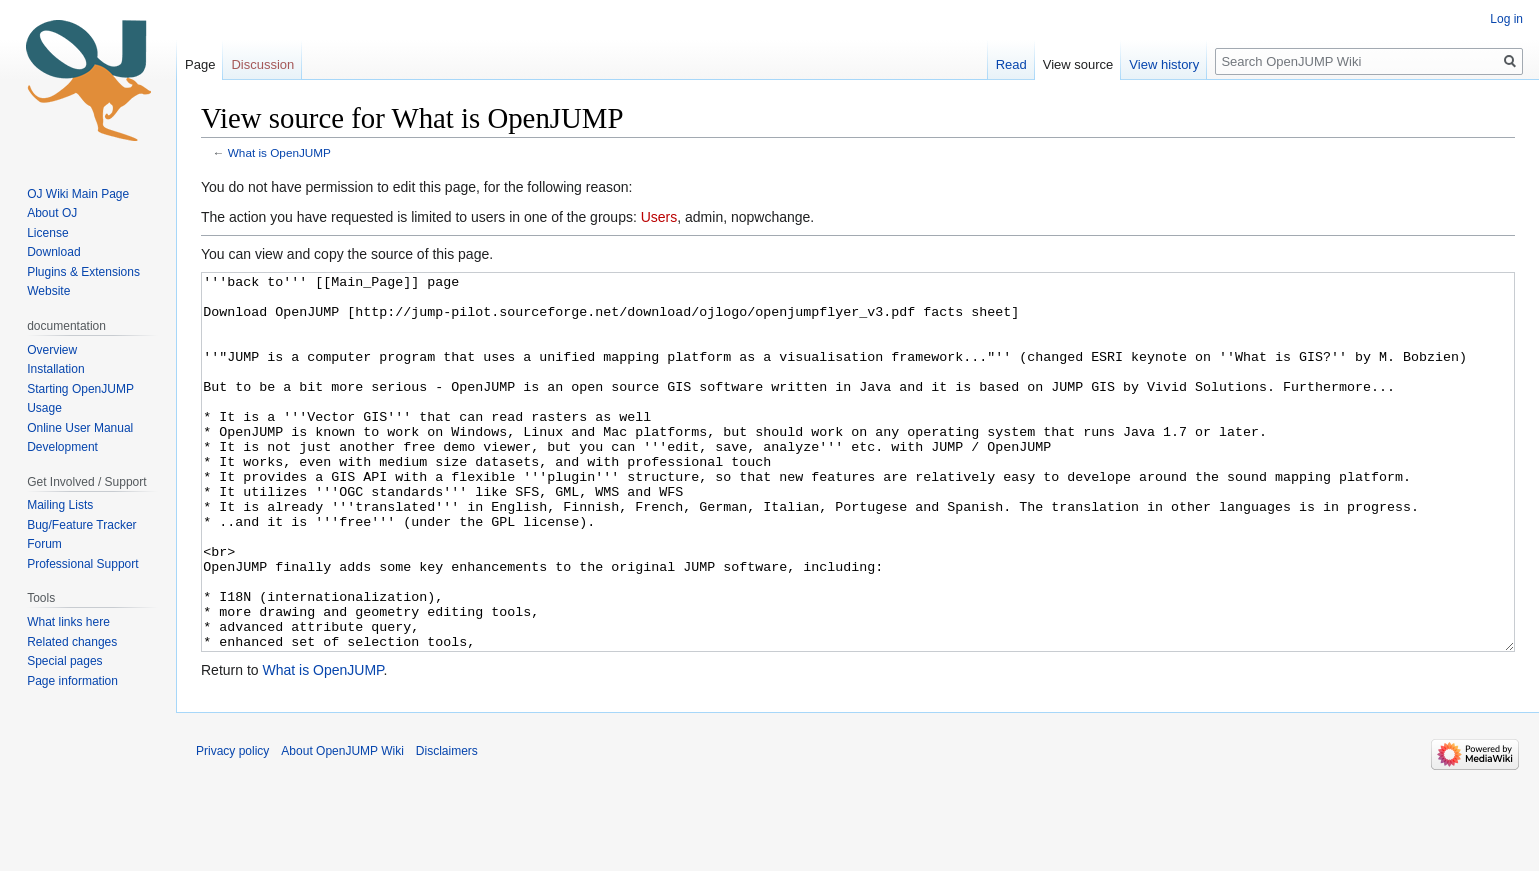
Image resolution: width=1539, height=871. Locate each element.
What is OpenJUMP (279, 152)
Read (1011, 64)
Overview (52, 350)
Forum (44, 544)
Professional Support (82, 564)
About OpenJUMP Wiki (342, 826)
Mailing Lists (60, 505)
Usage (44, 408)
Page (200, 64)
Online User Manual (80, 428)
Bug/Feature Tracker (81, 525)
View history (1164, 64)
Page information (72, 681)
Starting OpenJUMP (80, 389)
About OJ (52, 213)
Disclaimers (447, 826)
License (49, 233)
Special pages (64, 661)
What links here (68, 622)
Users (659, 217)
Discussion (262, 64)
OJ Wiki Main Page (78, 194)
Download (55, 252)
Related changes (72, 642)
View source (1078, 64)
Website (48, 291)
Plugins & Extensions (83, 272)
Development (62, 447)
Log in (1506, 19)
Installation (55, 369)
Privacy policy (232, 826)
